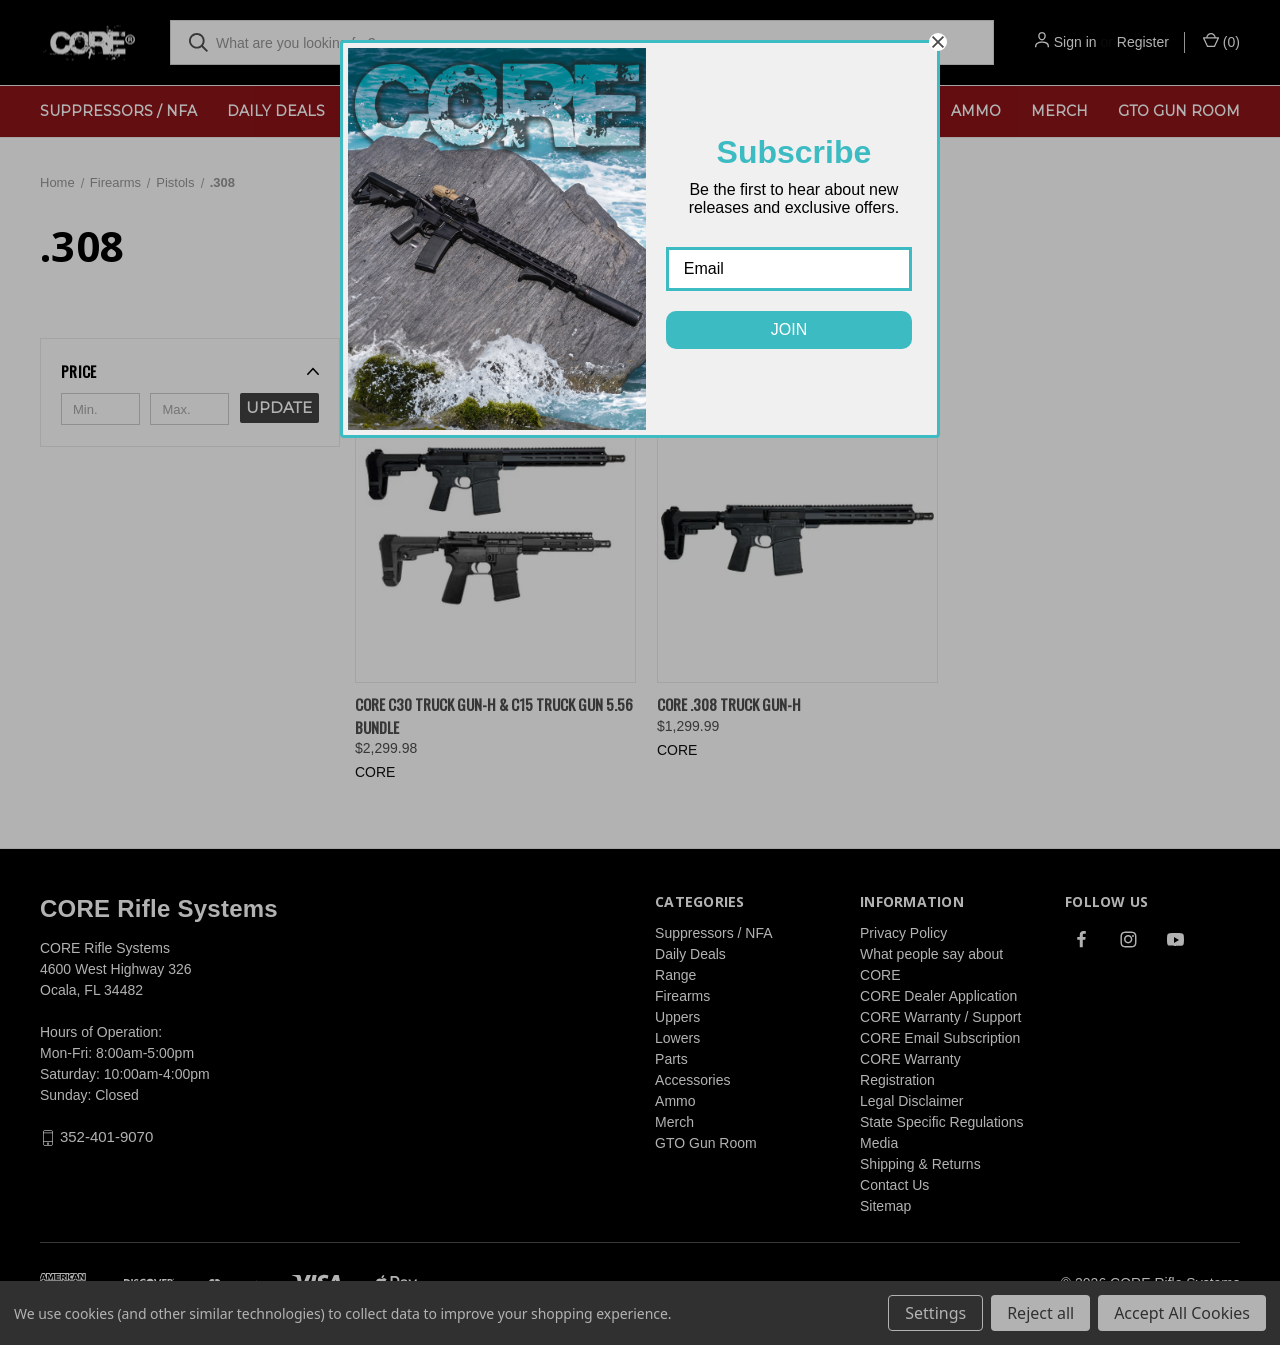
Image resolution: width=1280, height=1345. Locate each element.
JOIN (789, 329)
